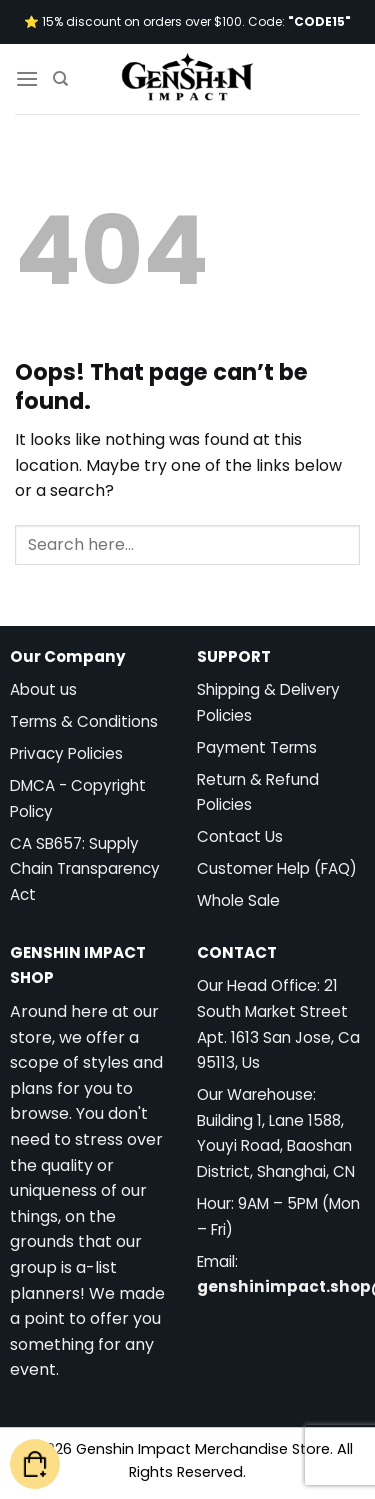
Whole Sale (238, 900)
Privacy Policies (66, 753)
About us (43, 689)
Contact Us (240, 836)
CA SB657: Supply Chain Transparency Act (85, 869)
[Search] (60, 79)
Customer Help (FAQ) (277, 868)
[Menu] (27, 78)
